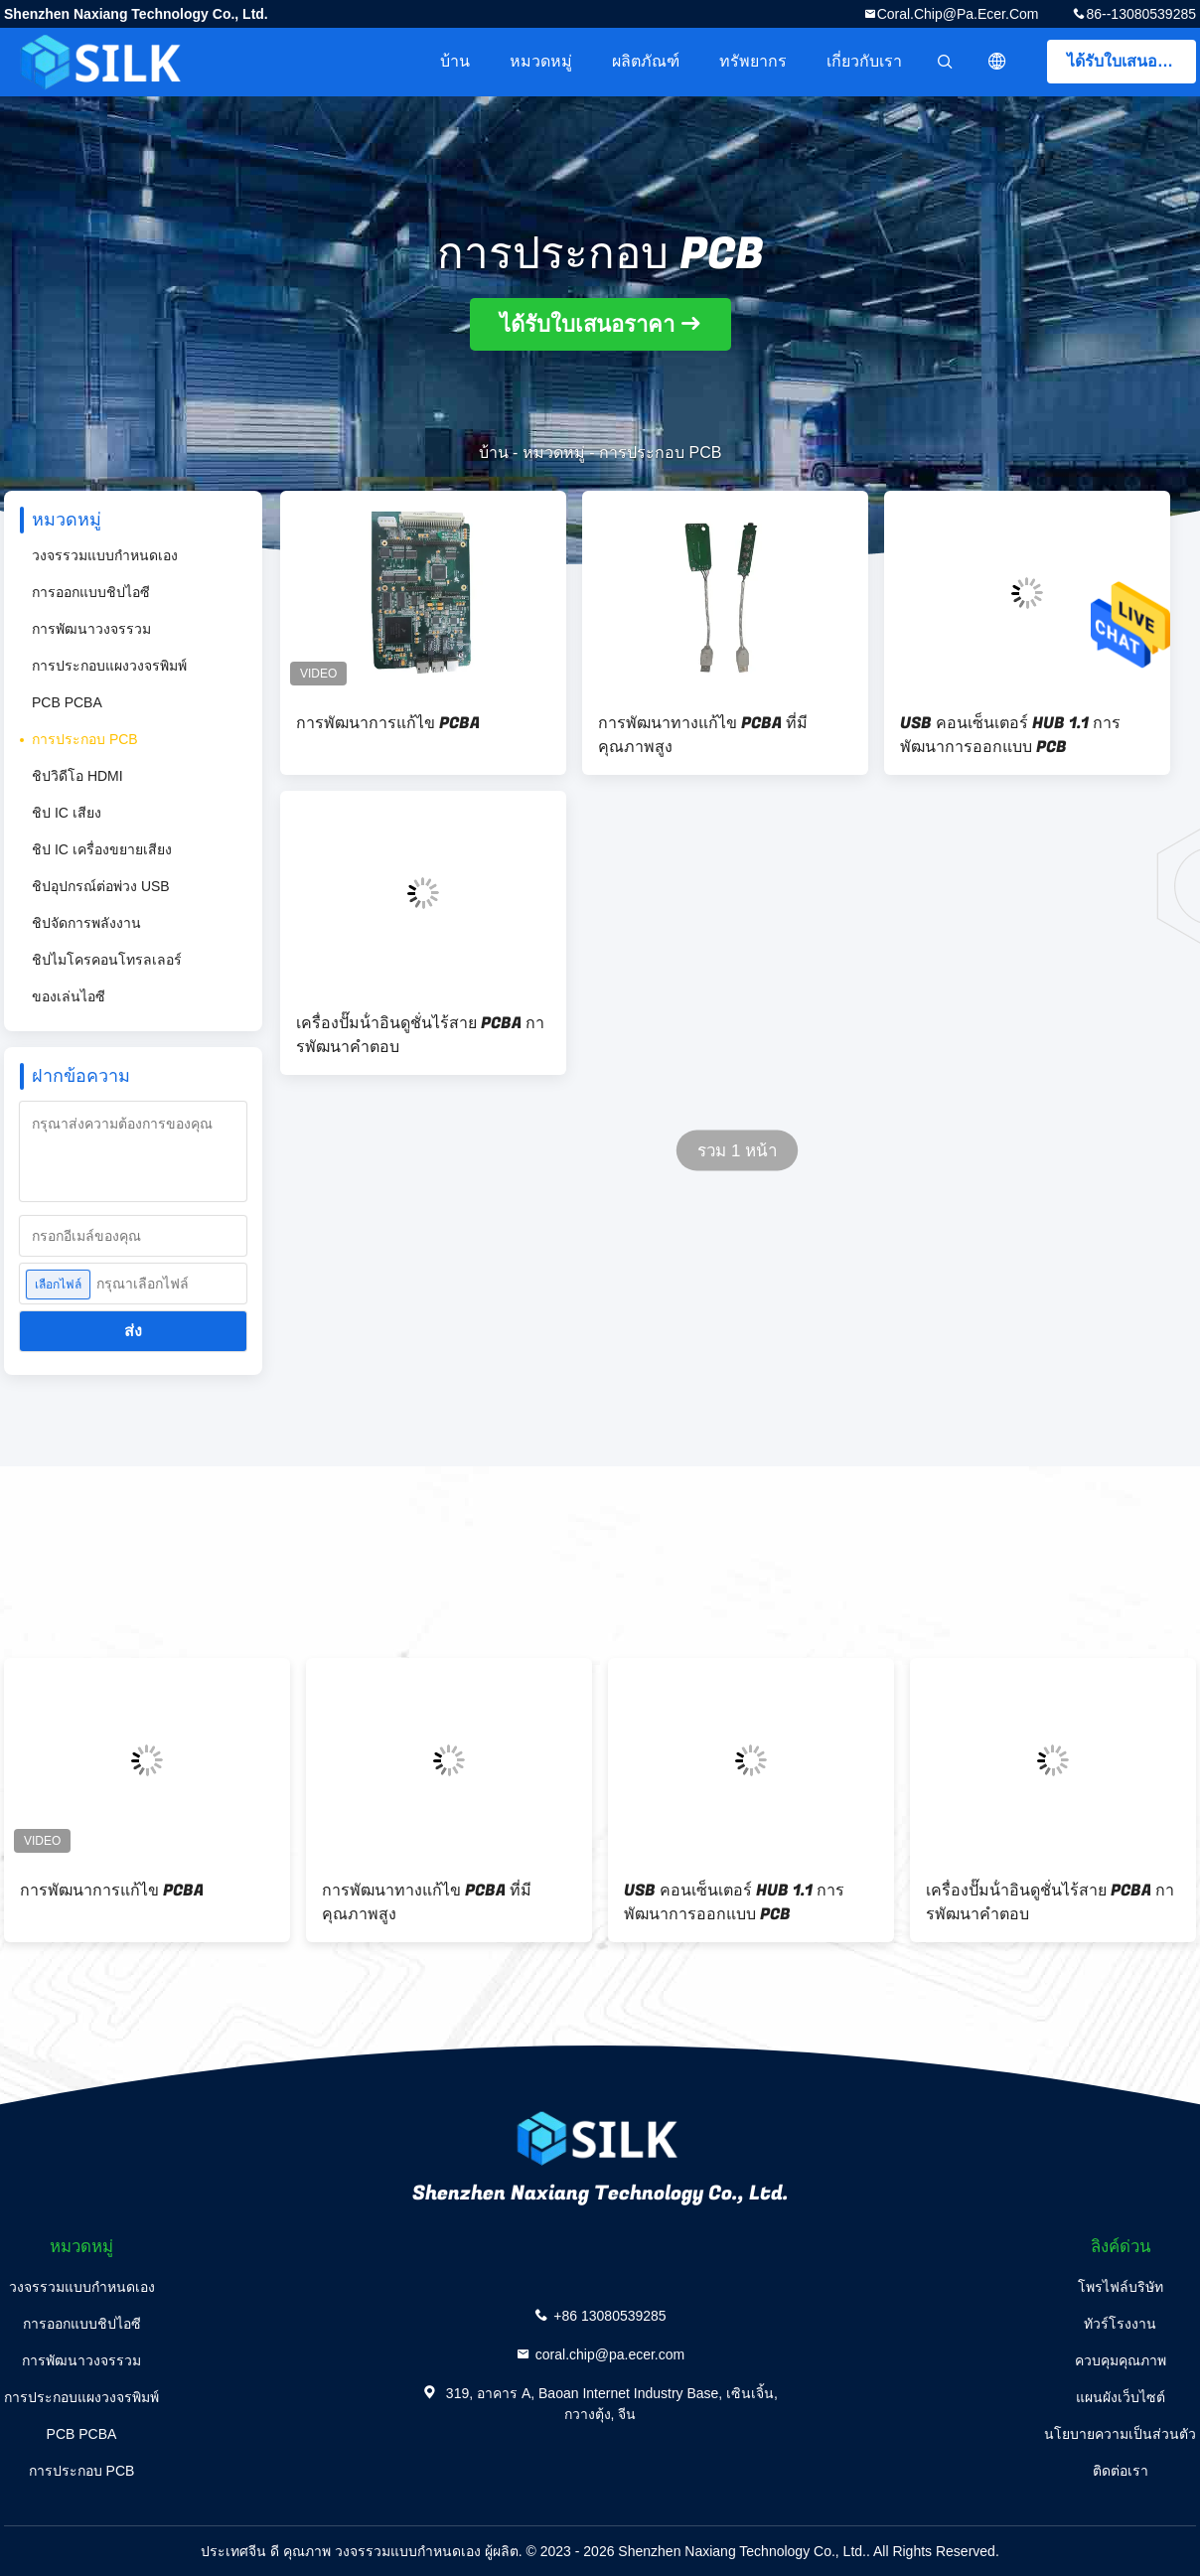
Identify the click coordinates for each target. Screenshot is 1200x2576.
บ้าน (455, 61)
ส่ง (133, 1330)
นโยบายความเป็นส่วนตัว (1120, 2434)
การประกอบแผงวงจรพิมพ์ (109, 666)
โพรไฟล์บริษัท (1120, 2287)
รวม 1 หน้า (737, 1150)
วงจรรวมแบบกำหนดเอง (105, 555)
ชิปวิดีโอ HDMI (77, 776)
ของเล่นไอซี (68, 996)
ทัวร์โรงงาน (1120, 2324)
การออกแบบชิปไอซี (91, 592)
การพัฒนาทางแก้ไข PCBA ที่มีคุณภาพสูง (703, 735)
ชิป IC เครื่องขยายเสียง (102, 849)
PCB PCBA (67, 702)
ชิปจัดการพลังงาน (86, 923)
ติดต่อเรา (1120, 2471)
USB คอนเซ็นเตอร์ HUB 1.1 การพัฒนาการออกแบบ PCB (1010, 735)
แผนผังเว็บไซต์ (1120, 2397)
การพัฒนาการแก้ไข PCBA (388, 723)
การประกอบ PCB (85, 739)
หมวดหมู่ (541, 61)
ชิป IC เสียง (66, 813)
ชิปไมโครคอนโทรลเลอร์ (107, 960)
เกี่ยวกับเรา (864, 61)
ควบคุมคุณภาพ (1120, 2360)
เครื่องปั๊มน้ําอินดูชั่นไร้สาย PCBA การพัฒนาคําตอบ (420, 1035)
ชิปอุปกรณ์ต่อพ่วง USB (101, 886)
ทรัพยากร (753, 61)
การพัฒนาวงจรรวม (91, 629)
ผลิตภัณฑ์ (645, 61)
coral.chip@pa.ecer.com (958, 14)
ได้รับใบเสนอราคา (1131, 61)
